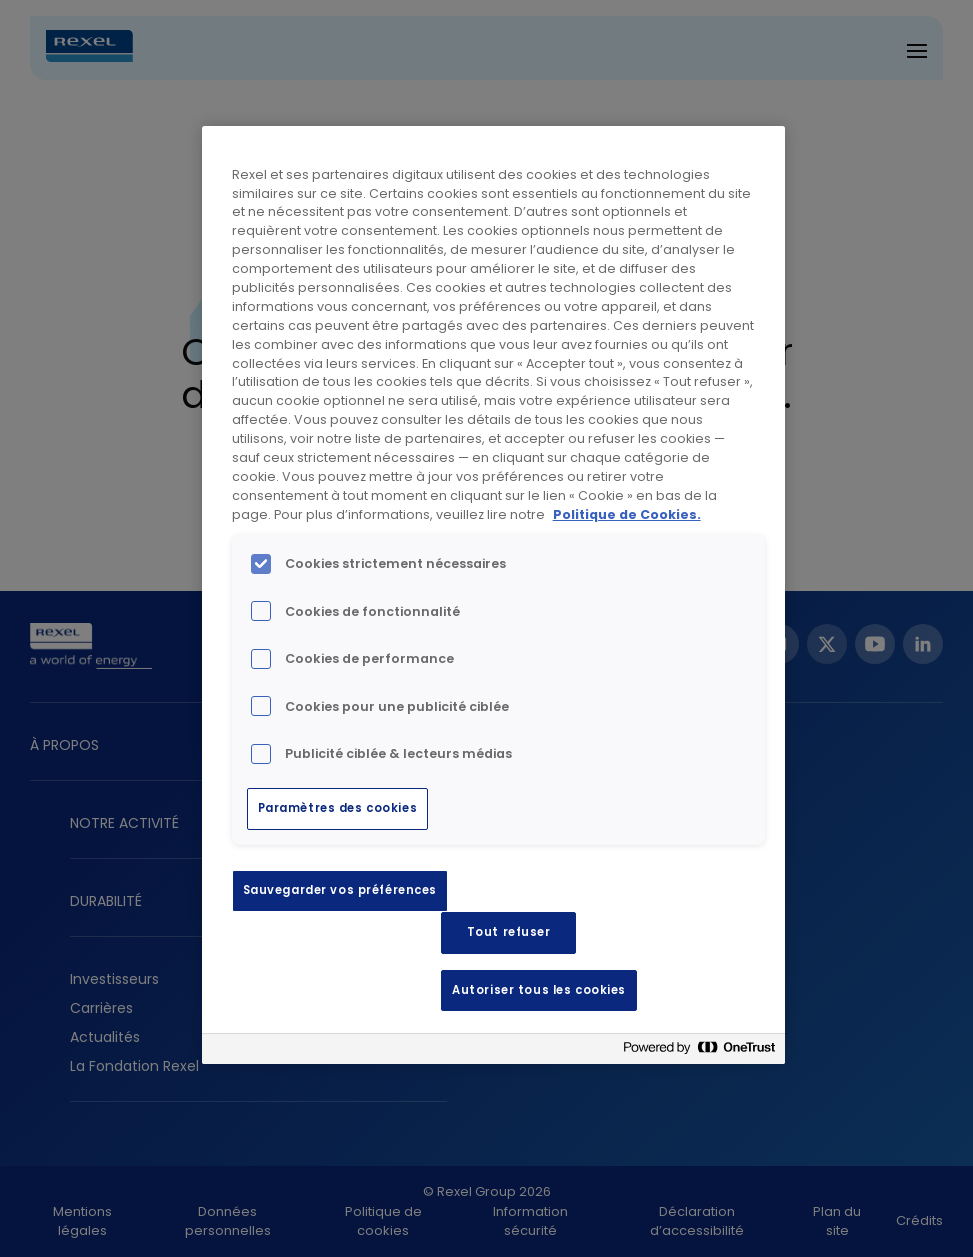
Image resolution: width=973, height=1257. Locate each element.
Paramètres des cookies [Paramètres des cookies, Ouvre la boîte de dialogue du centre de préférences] (338, 808)
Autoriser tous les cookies (539, 990)
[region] (494, 595)
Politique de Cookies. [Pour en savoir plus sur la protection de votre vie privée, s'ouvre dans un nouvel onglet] (627, 514)
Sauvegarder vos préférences (340, 890)
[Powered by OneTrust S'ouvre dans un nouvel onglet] (699, 1051)
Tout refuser (509, 932)
